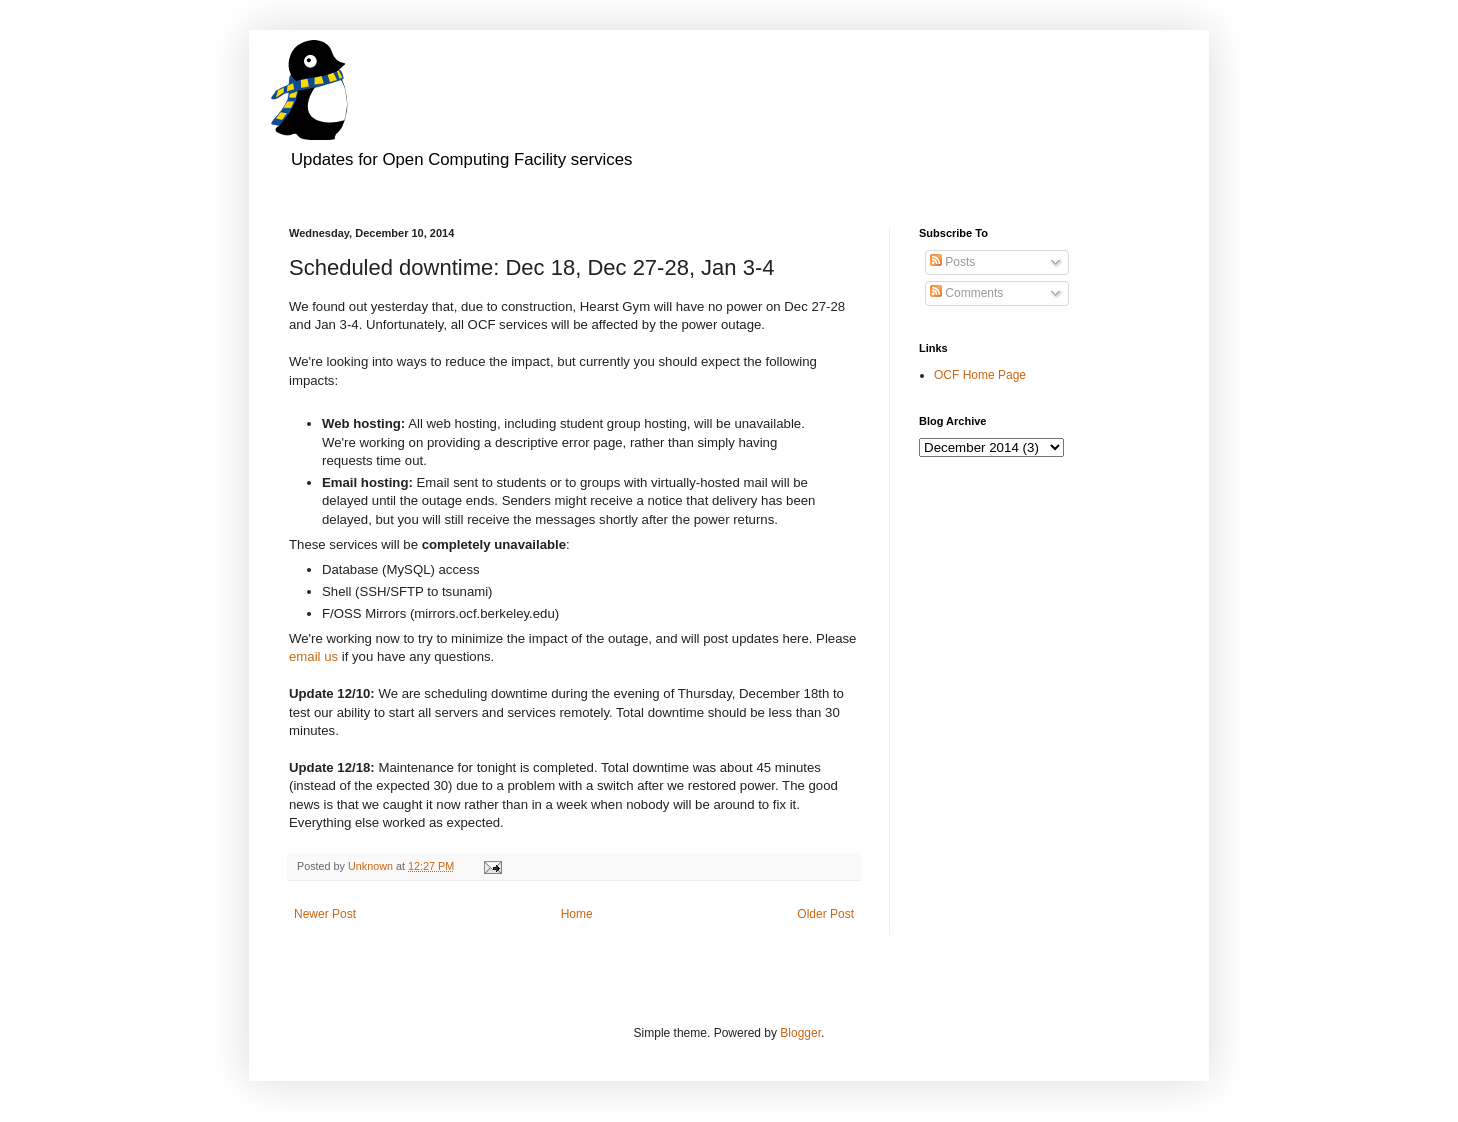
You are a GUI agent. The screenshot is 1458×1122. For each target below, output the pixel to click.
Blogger (800, 1033)
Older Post (825, 914)
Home (577, 914)
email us (313, 656)
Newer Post (325, 914)
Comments (966, 293)
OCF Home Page (980, 375)
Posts (952, 262)
